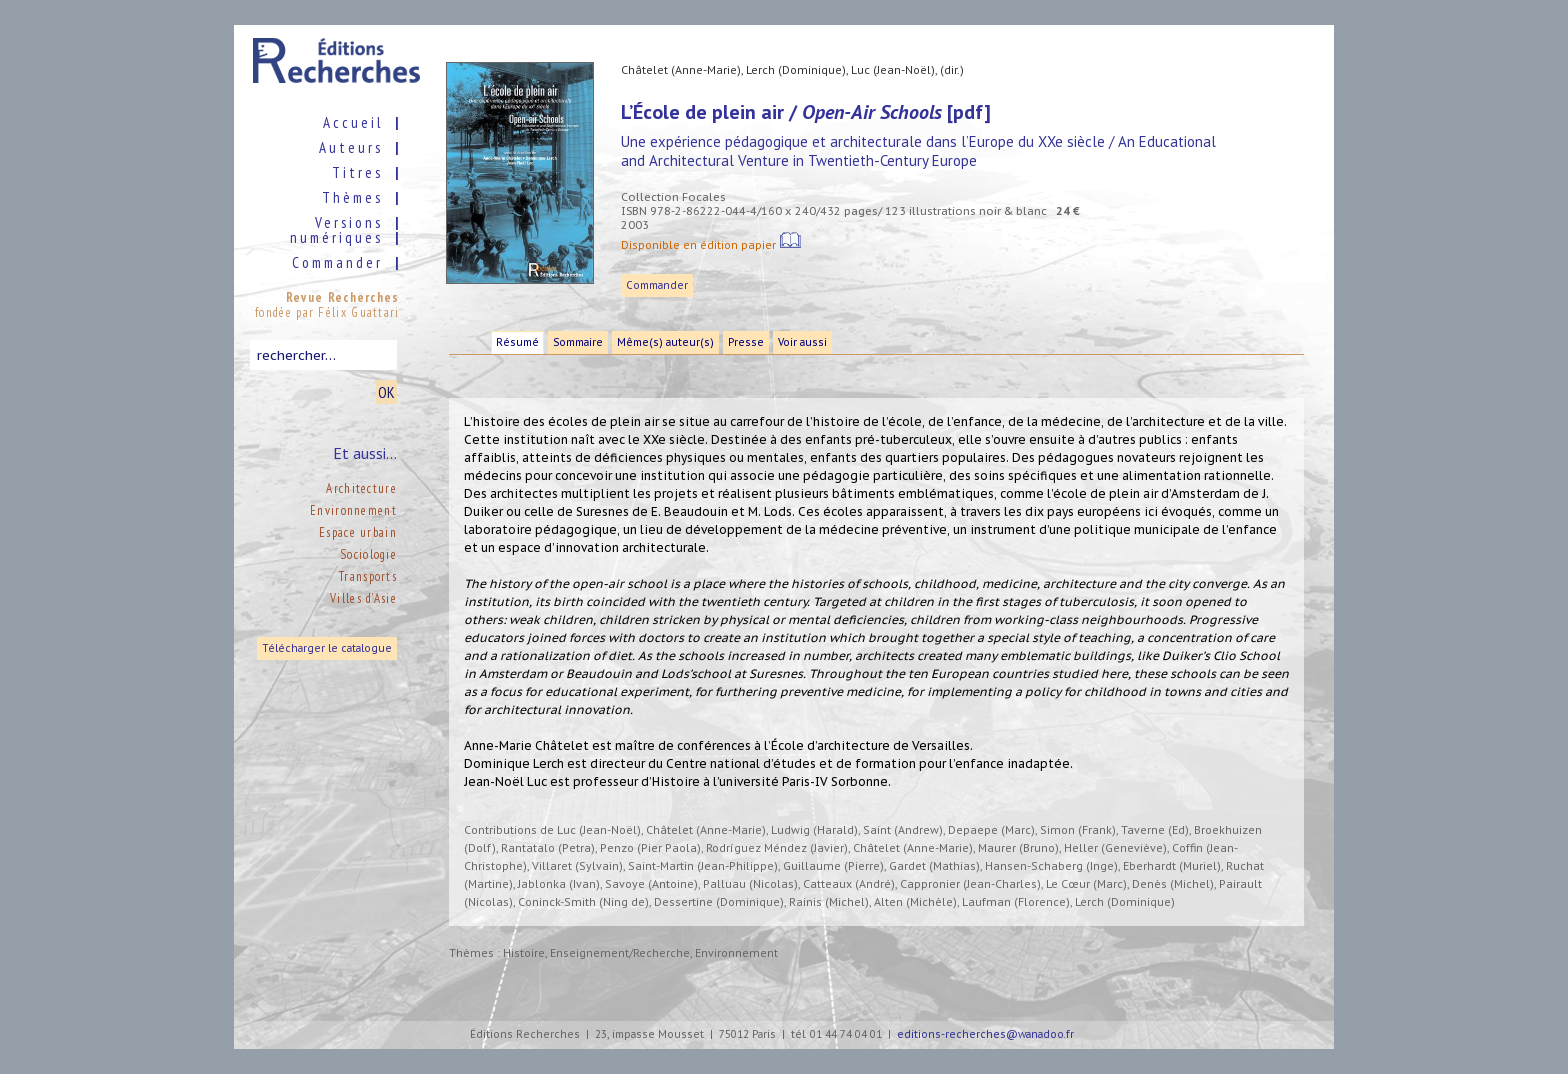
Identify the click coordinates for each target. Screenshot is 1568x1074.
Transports (368, 576)
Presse (746, 342)
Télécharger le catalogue (327, 648)
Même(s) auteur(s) (665, 342)
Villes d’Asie (363, 598)
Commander (657, 285)
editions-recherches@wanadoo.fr (985, 1034)
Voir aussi (802, 342)
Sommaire (578, 342)
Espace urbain (358, 532)
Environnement (353, 510)
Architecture (361, 488)
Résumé (517, 342)
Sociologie (368, 554)
